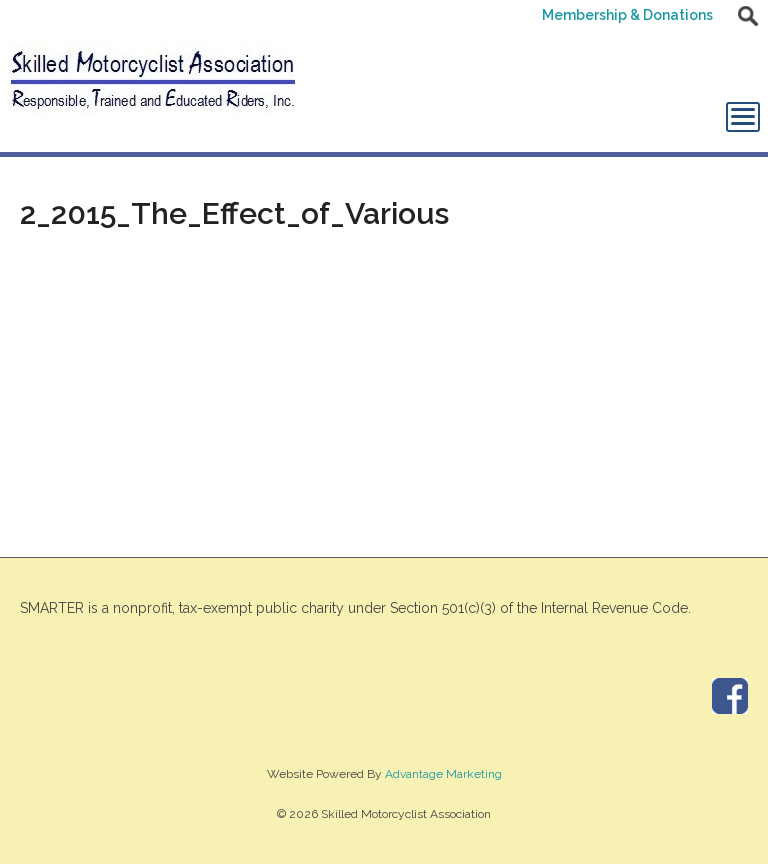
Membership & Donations (627, 15)
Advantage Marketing (443, 774)
